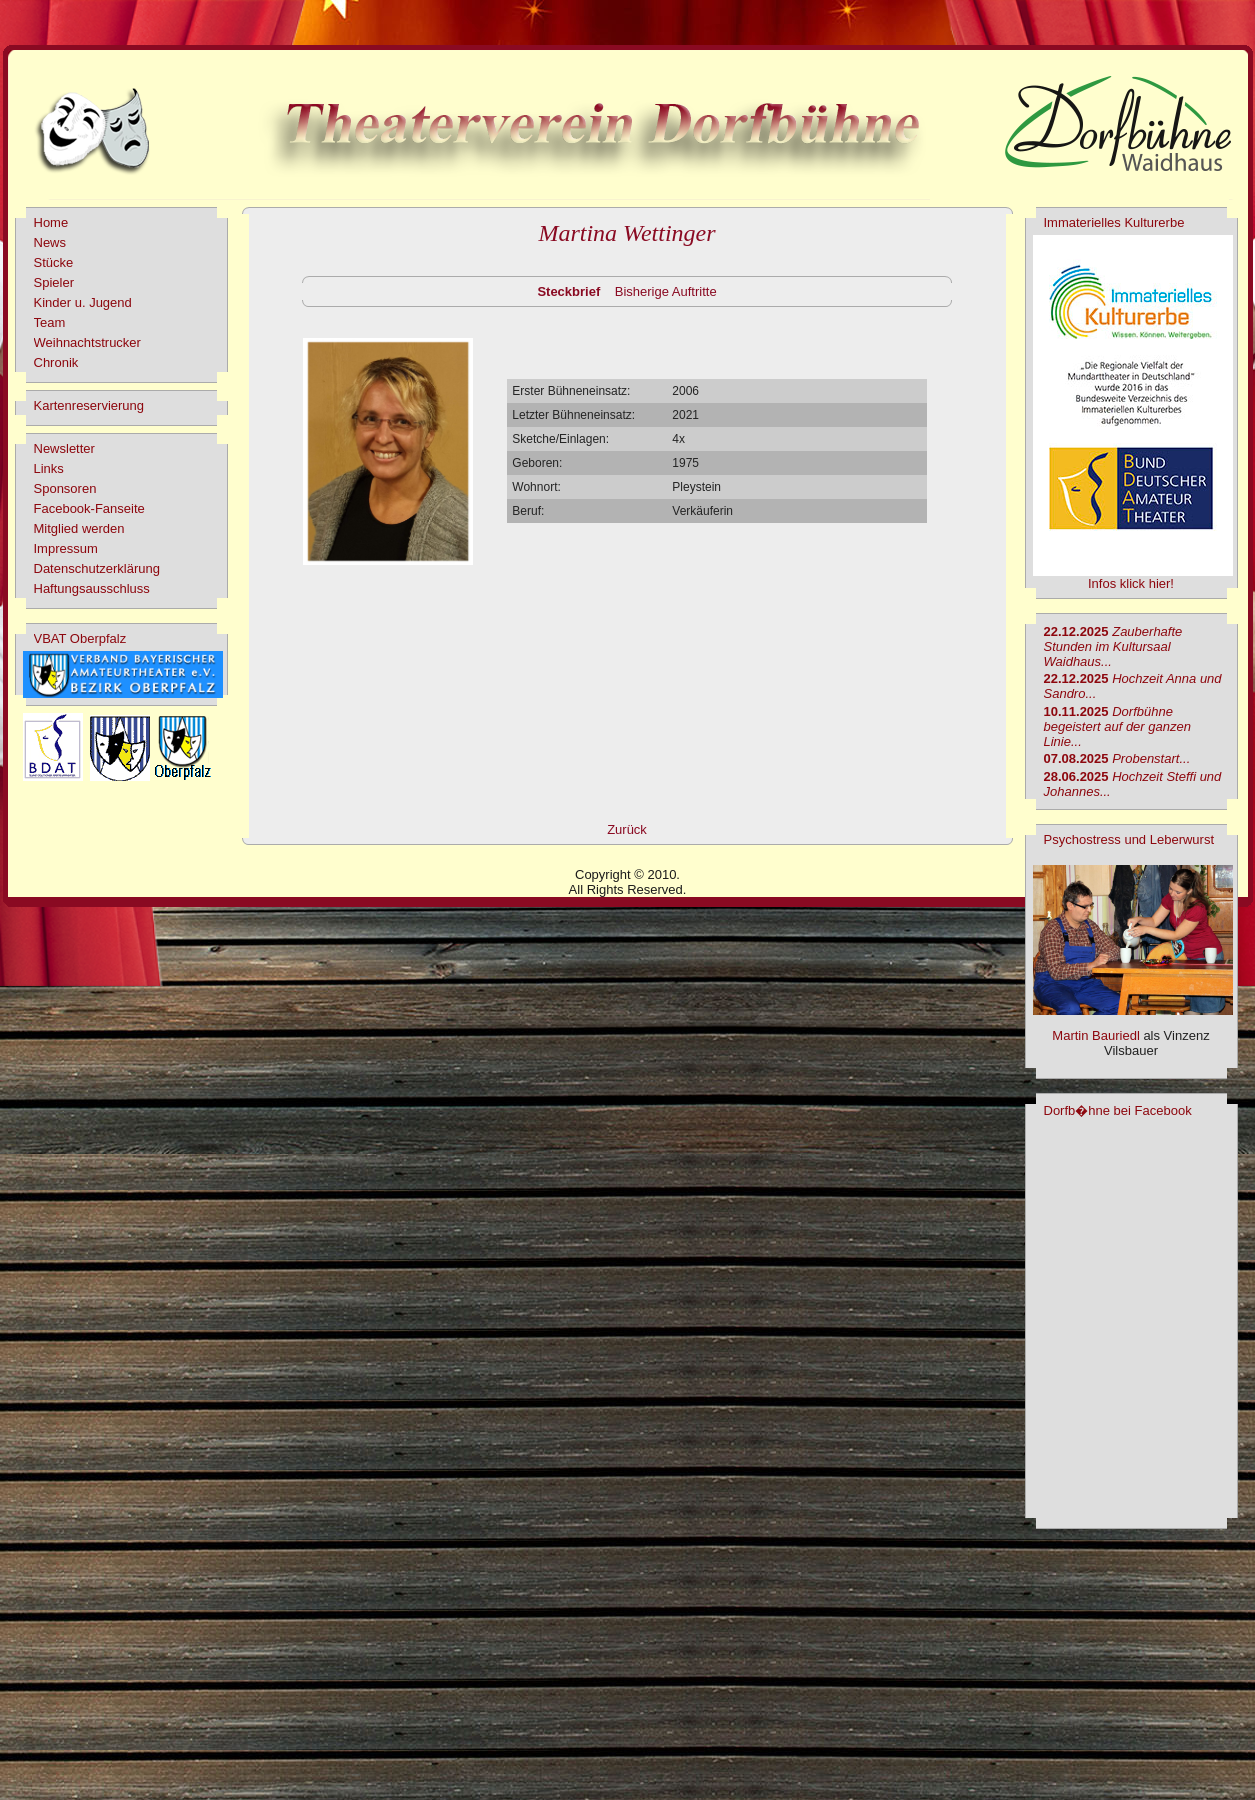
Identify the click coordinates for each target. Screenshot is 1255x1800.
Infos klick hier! (1131, 583)
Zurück (627, 829)
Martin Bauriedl (1095, 1035)
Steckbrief (568, 291)
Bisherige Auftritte (666, 291)
